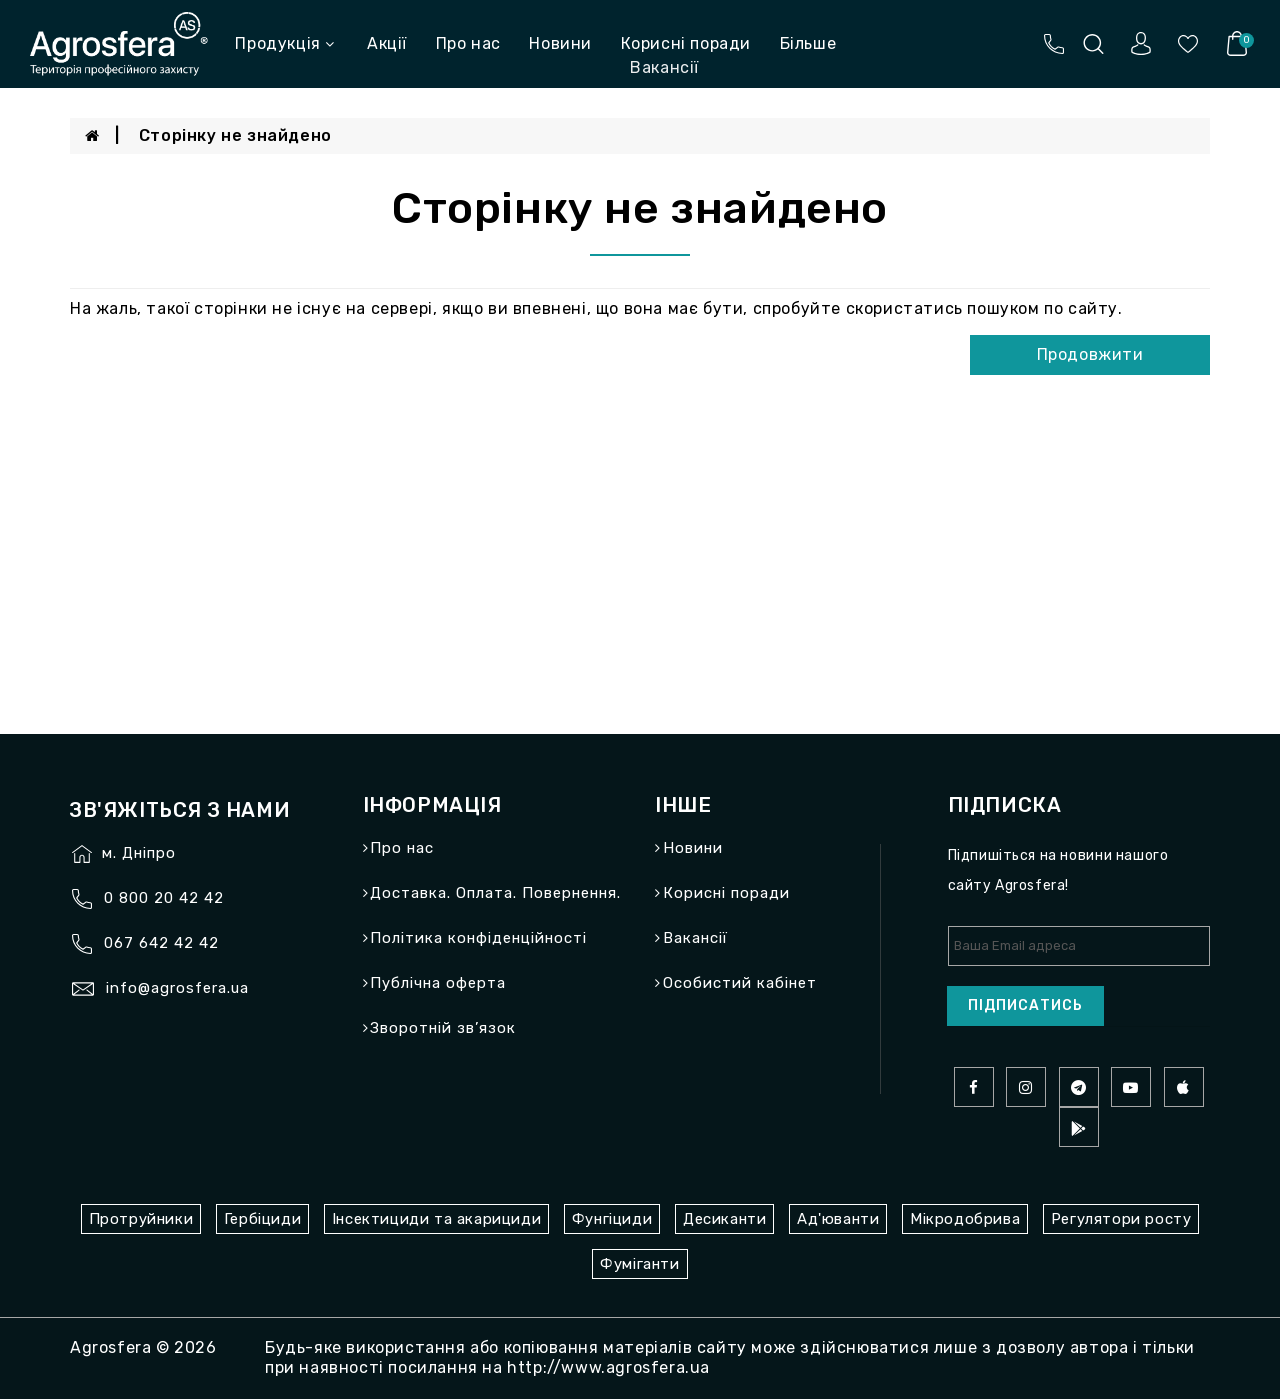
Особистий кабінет (740, 983)
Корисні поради (686, 43)
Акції (387, 43)
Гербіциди (262, 1219)
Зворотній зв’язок (443, 1028)
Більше (808, 43)
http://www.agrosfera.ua (608, 1367)
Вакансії (695, 938)
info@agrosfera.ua (177, 988)
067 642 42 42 (161, 943)
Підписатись (1025, 1005)
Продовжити (1090, 354)
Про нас (468, 43)
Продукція (284, 43)
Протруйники (141, 1219)
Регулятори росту (1121, 1219)
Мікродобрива (965, 1219)
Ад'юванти (838, 1219)
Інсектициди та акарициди (436, 1219)
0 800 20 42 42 (164, 898)
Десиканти (724, 1219)
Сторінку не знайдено (235, 135)
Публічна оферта (438, 983)
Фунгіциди (612, 1219)
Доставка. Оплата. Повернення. (495, 893)
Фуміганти (639, 1264)
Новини (560, 43)
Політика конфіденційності (478, 938)
